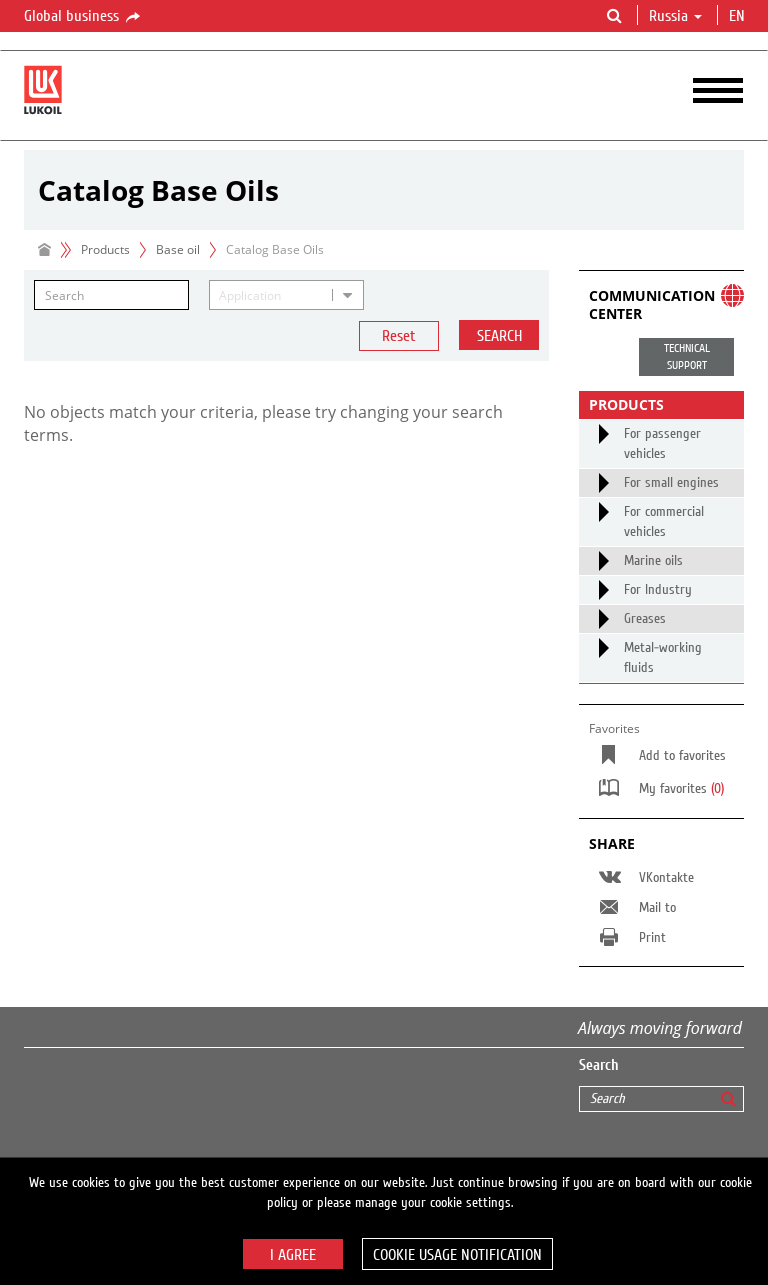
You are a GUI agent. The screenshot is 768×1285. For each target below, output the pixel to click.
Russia (675, 16)
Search (499, 336)
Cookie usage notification (457, 1255)
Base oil (178, 249)
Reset (399, 336)
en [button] (739, 16)
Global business (83, 17)
